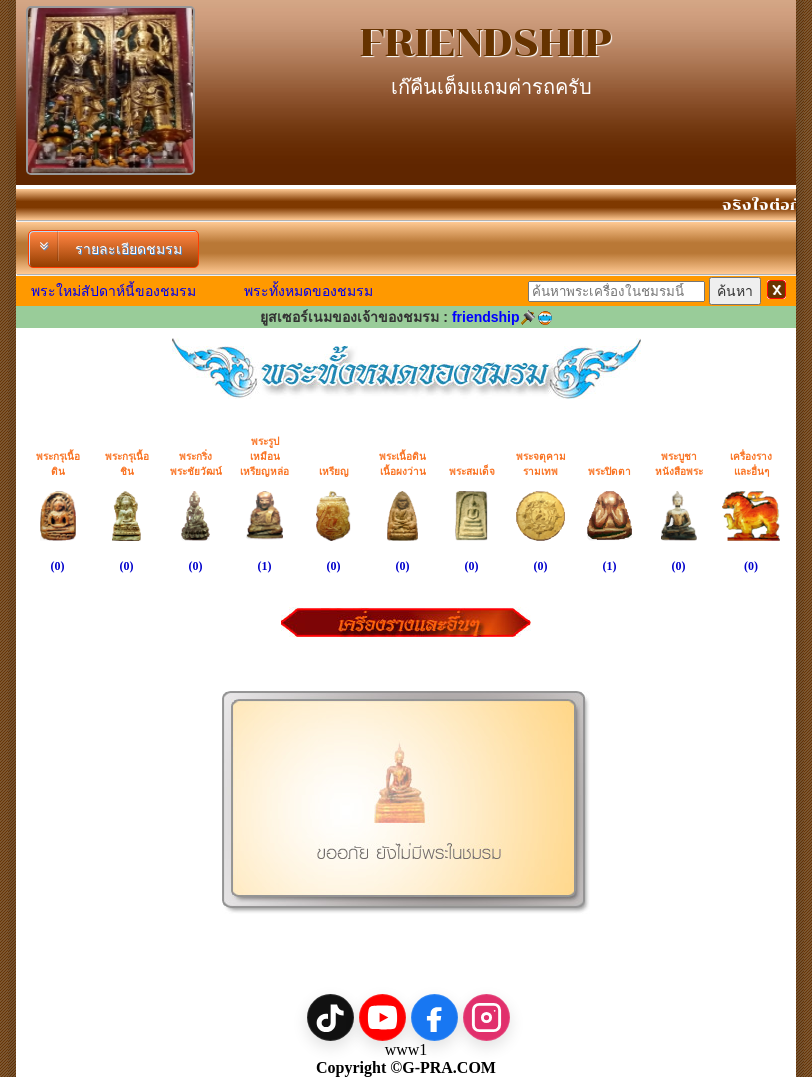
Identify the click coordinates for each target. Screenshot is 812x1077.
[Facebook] (434, 1017)
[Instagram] (486, 1017)
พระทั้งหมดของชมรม (308, 291)
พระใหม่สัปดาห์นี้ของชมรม (113, 291)
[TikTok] (330, 1017)
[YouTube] (382, 1017)
